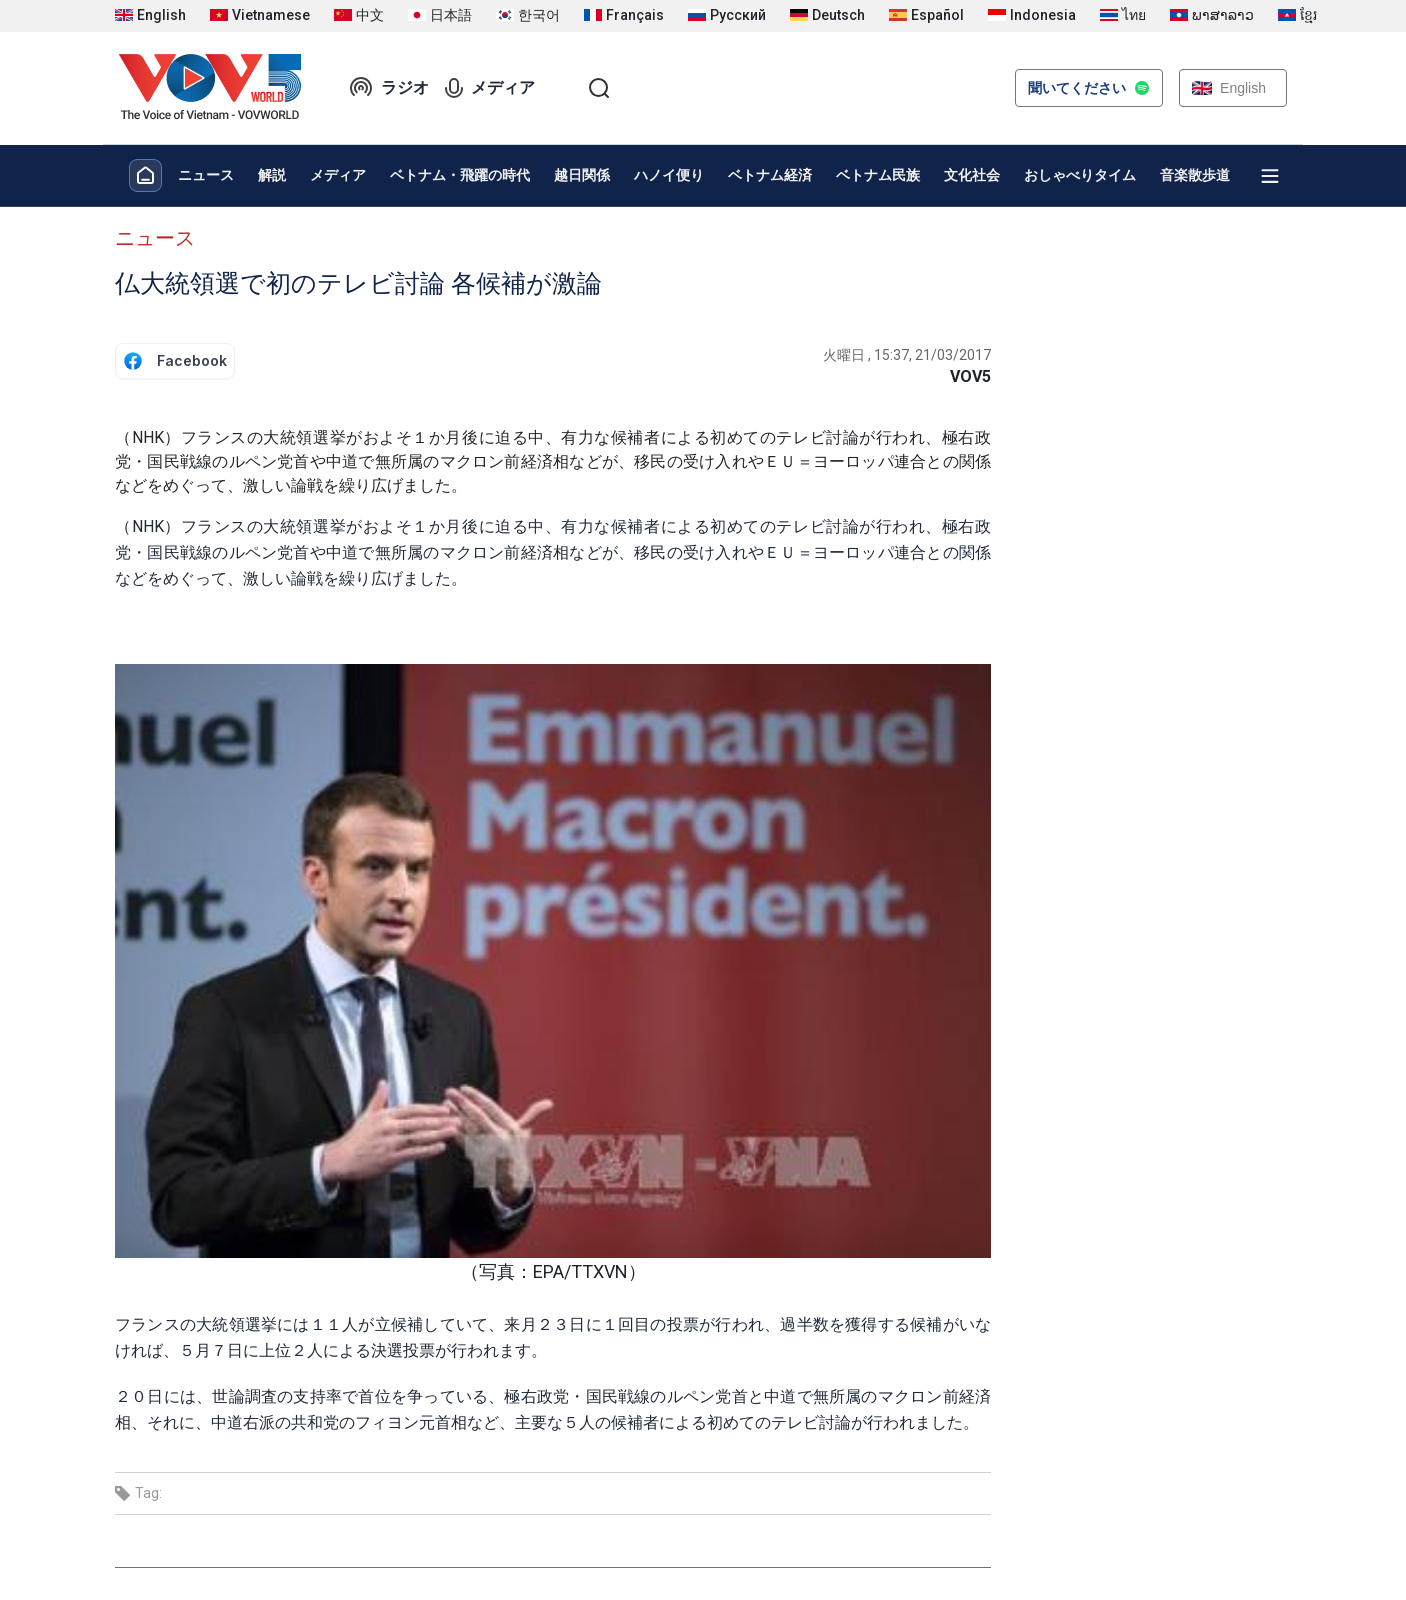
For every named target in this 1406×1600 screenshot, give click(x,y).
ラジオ (389, 88)
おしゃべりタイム (1080, 175)
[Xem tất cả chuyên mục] (1270, 176)
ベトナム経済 (770, 175)
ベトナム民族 (878, 175)
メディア (490, 88)
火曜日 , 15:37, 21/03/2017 (907, 355)
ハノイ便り (669, 175)
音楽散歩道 (1195, 175)
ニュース (206, 175)
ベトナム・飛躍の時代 (460, 175)
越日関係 (582, 175)
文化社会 (972, 175)
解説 (272, 175)
